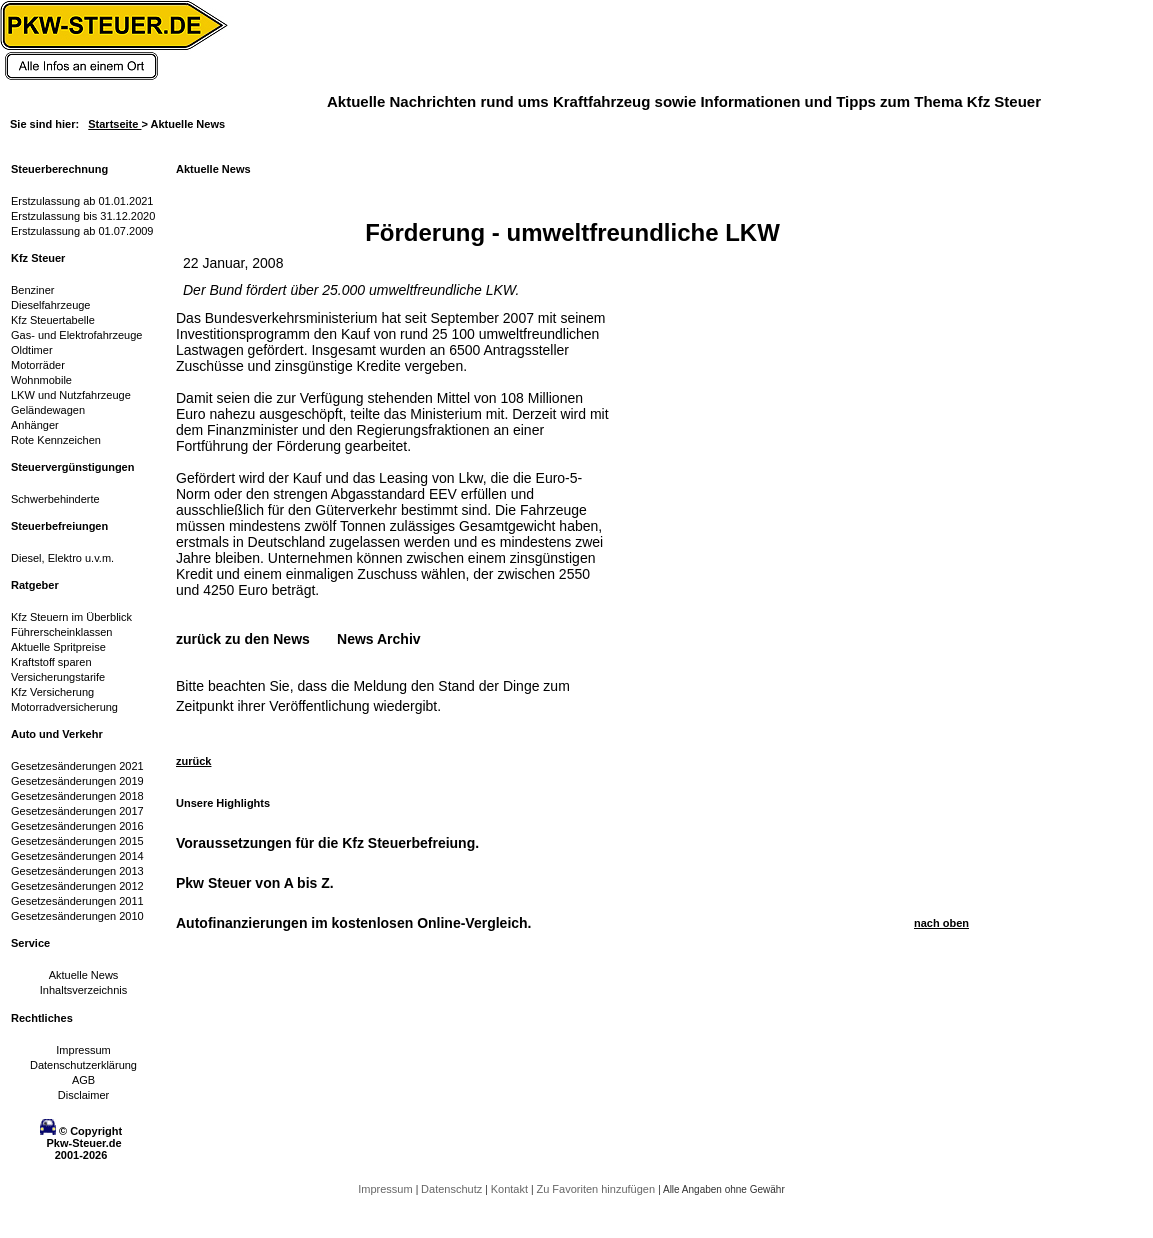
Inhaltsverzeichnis (83, 990)
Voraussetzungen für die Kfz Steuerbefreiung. (327, 843)
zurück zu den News (243, 639)
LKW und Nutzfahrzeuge (71, 395)
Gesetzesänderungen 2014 (77, 856)
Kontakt (511, 1189)
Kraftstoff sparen (51, 662)
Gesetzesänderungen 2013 (77, 871)
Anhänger (35, 425)
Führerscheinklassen (62, 632)
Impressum (83, 1050)
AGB (83, 1080)
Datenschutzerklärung (83, 1065)
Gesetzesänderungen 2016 (77, 826)
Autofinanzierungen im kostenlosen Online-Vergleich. (354, 923)
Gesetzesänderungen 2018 (77, 796)
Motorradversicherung (64, 707)
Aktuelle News (84, 975)
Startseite (114, 124)
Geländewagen (48, 410)
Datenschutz (453, 1189)
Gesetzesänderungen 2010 (77, 916)
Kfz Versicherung (52, 692)
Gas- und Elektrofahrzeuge (76, 335)
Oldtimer (32, 350)
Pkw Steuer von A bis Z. (255, 883)
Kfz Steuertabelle (53, 320)
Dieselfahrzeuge (51, 305)
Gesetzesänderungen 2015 (77, 841)
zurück (193, 761)
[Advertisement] (692, 610)
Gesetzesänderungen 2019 (77, 781)
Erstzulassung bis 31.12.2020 (83, 216)
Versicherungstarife (58, 677)
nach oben (941, 923)
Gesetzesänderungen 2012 (77, 886)
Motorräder (38, 365)
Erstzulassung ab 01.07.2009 (82, 231)
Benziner (32, 290)
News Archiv (379, 639)
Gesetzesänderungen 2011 (77, 901)
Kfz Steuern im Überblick (71, 617)
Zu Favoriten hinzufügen (597, 1189)
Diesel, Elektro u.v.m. (62, 558)
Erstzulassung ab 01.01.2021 (82, 201)
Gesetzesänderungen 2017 (77, 811)
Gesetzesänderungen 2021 (77, 766)
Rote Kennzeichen (56, 440)
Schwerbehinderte (55, 499)
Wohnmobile (41, 380)
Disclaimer (83, 1095)
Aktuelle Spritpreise (58, 647)
